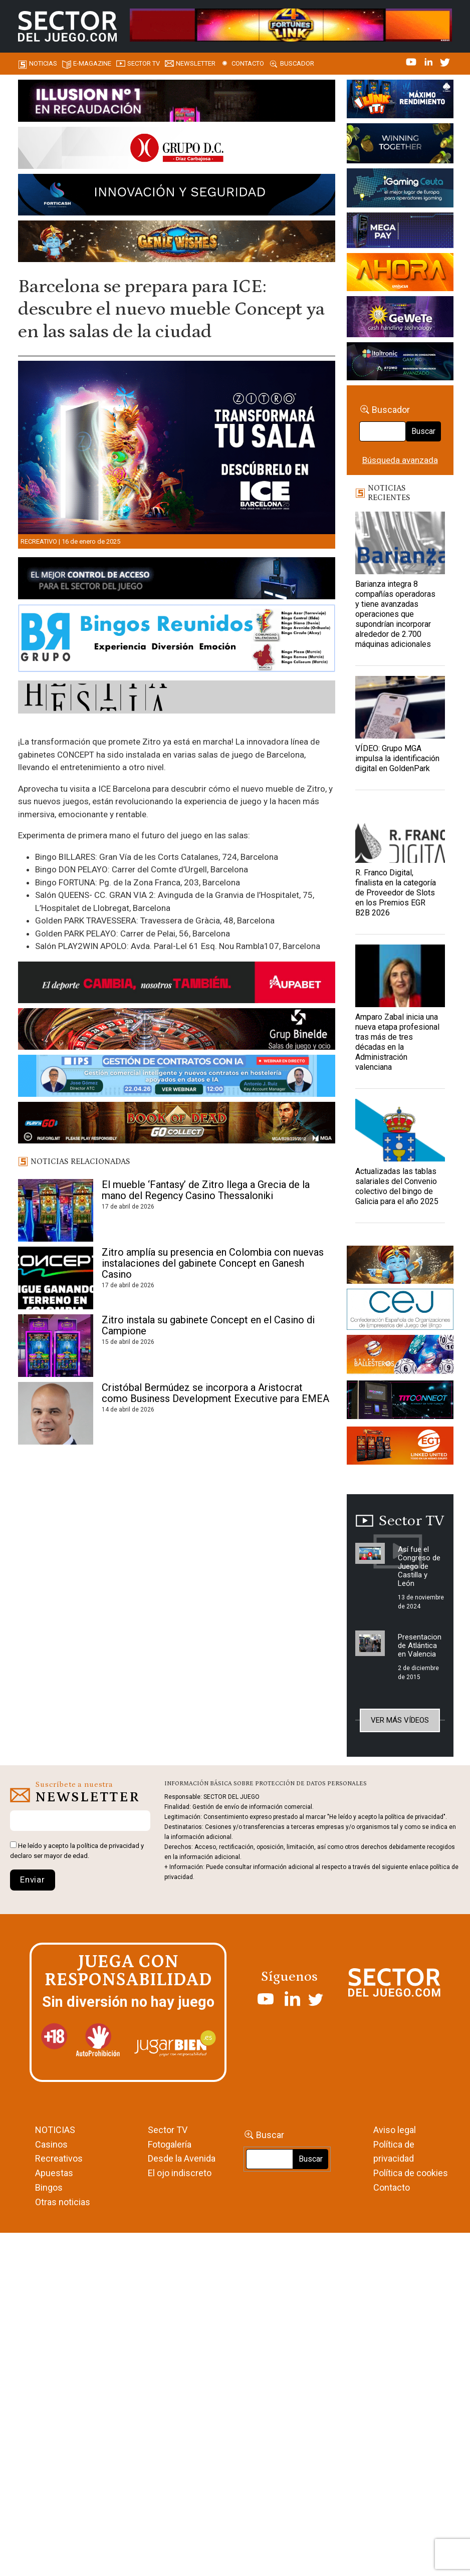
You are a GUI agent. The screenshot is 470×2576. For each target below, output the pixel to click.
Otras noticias (62, 2202)
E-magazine (92, 63)
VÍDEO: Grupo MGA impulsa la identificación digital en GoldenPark (397, 758)
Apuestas (54, 2173)
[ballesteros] (400, 1357)
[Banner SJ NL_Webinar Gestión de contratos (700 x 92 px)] (176, 1077)
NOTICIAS (55, 2130)
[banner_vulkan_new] (176, 580)
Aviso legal (394, 2130)
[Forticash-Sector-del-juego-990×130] (176, 196)
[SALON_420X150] (400, 274)
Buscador (297, 63)
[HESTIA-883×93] (176, 699)
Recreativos (59, 2158)
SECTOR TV (143, 63)
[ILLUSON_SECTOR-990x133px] (176, 102)
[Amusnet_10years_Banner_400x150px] (400, 145)
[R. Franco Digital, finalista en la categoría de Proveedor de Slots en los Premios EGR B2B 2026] (400, 831)
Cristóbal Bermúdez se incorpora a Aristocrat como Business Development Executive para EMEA (215, 1393)
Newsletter (195, 63)
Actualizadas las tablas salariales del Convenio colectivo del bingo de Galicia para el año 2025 (396, 1186)
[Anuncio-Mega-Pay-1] (400, 232)
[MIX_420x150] (400, 1448)
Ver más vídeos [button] (400, 1720)
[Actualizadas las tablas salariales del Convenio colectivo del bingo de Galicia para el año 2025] (400, 1130)
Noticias (43, 63)
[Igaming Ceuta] (400, 189)
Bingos (49, 2187)
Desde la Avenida (181, 2158)
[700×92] (176, 1124)
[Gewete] (400, 318)
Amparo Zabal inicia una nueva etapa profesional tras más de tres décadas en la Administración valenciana (397, 1042)
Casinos (51, 2144)
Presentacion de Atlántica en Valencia (419, 1645)
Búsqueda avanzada (400, 460)
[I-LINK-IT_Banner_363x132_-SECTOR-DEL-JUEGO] (400, 101)
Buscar (423, 431)
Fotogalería (169, 2144)
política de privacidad (108, 1845)
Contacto (247, 63)
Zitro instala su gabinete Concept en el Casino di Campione (208, 1325)
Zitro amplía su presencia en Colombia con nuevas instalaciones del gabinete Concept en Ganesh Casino (213, 1263)
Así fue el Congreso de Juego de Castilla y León (419, 1566)
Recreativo (39, 541)
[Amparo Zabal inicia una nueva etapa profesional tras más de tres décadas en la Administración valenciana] (400, 976)
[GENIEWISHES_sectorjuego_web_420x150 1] (400, 1266)
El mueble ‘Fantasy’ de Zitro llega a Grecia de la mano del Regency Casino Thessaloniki (206, 1190)
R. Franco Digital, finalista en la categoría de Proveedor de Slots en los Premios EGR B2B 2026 (395, 892)
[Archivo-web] (400, 363)
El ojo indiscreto (179, 2173)
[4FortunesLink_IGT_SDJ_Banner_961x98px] (291, 24)
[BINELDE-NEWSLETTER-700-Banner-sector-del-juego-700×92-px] (176, 1031)
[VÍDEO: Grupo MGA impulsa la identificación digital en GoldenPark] (400, 707)
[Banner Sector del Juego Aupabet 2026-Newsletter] (176, 984)
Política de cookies (410, 2173)
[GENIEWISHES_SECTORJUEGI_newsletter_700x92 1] (176, 243)
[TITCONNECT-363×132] (400, 1401)
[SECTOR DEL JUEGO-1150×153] (176, 149)
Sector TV (167, 2130)
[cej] (400, 1311)
